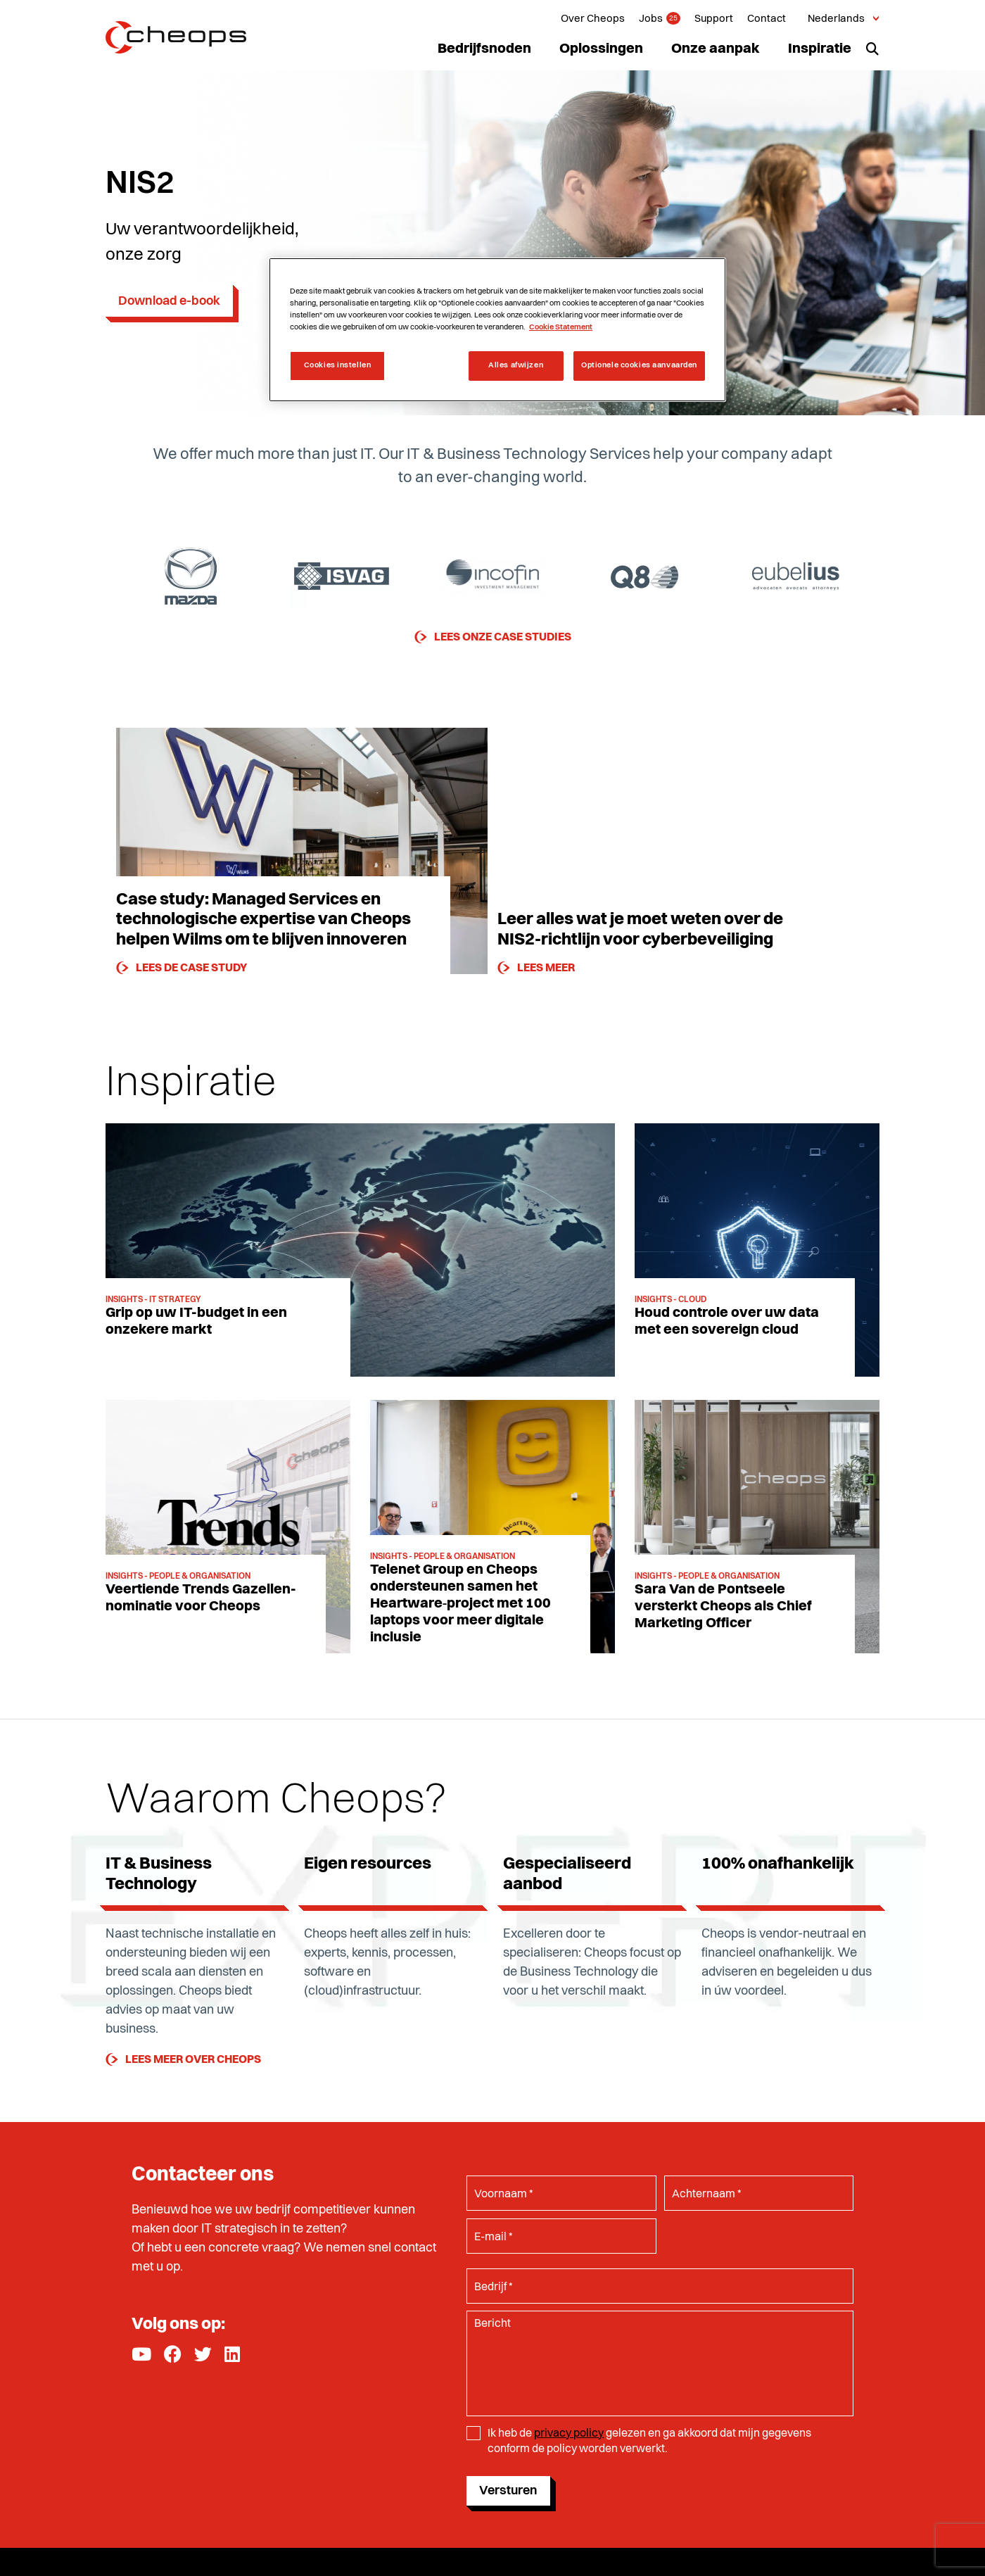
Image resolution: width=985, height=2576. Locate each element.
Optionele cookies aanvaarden (639, 365)
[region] (497, 330)
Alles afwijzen (515, 365)
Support (713, 19)
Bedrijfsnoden (484, 49)
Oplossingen (601, 49)
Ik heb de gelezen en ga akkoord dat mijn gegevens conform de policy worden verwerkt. (649, 2441)
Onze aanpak (715, 49)
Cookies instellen (337, 365)
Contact (766, 19)
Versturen (508, 2491)
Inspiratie (819, 49)
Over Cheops (593, 19)
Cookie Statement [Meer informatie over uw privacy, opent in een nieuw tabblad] (560, 327)
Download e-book (169, 301)
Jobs (651, 19)
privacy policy (569, 2433)
